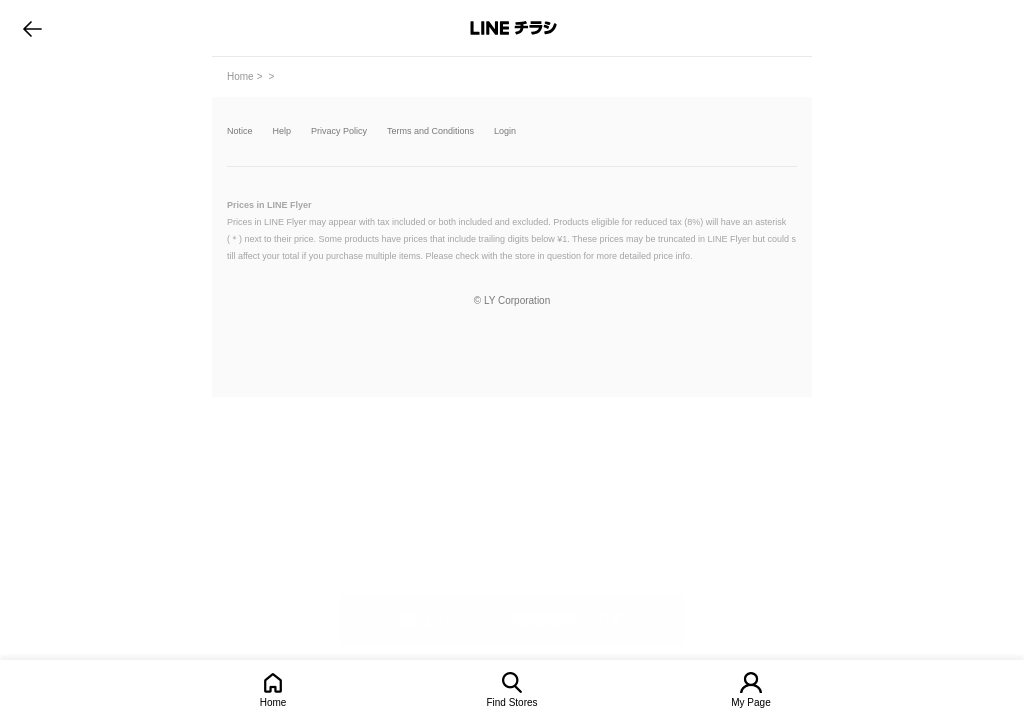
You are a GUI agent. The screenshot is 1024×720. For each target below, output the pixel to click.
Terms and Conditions (430, 131)
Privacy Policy (339, 131)
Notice (240, 131)
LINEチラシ (513, 28)
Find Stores (511, 702)
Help (282, 131)
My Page (750, 702)
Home (273, 702)
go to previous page (32, 28)
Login (505, 131)
